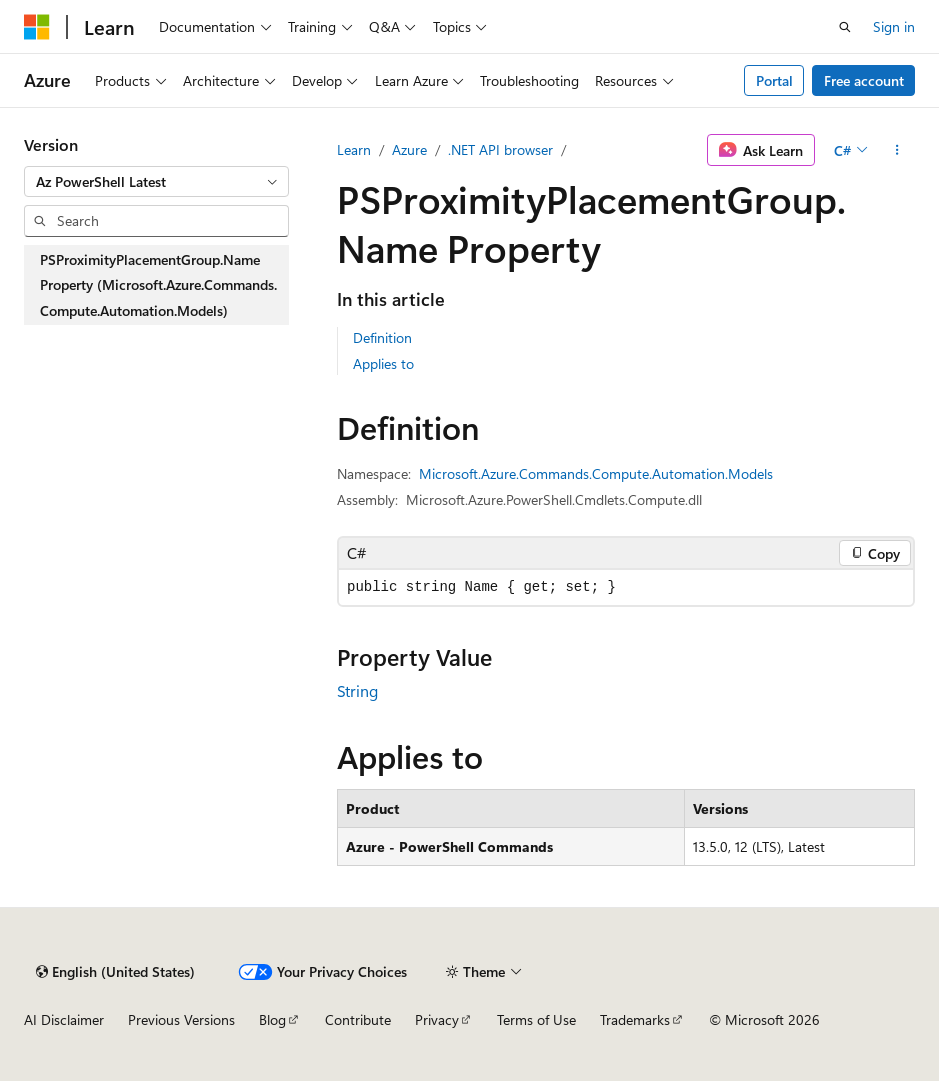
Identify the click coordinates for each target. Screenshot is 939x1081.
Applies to (383, 363)
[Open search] (845, 27)
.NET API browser (500, 149)
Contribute (358, 1019)
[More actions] (897, 150)
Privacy (437, 1019)
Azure (409, 149)
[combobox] (156, 182)
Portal (774, 80)
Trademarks (635, 1019)
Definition (382, 337)
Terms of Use (536, 1019)
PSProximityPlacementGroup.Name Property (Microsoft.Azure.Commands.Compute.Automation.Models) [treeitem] (158, 285)
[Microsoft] (37, 27)
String (357, 690)
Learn (354, 149)
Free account (864, 80)
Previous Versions (181, 1019)
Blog (272, 1019)
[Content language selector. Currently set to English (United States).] (115, 972)
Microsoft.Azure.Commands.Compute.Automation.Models (596, 473)
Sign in (894, 26)
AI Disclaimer (64, 1019)
